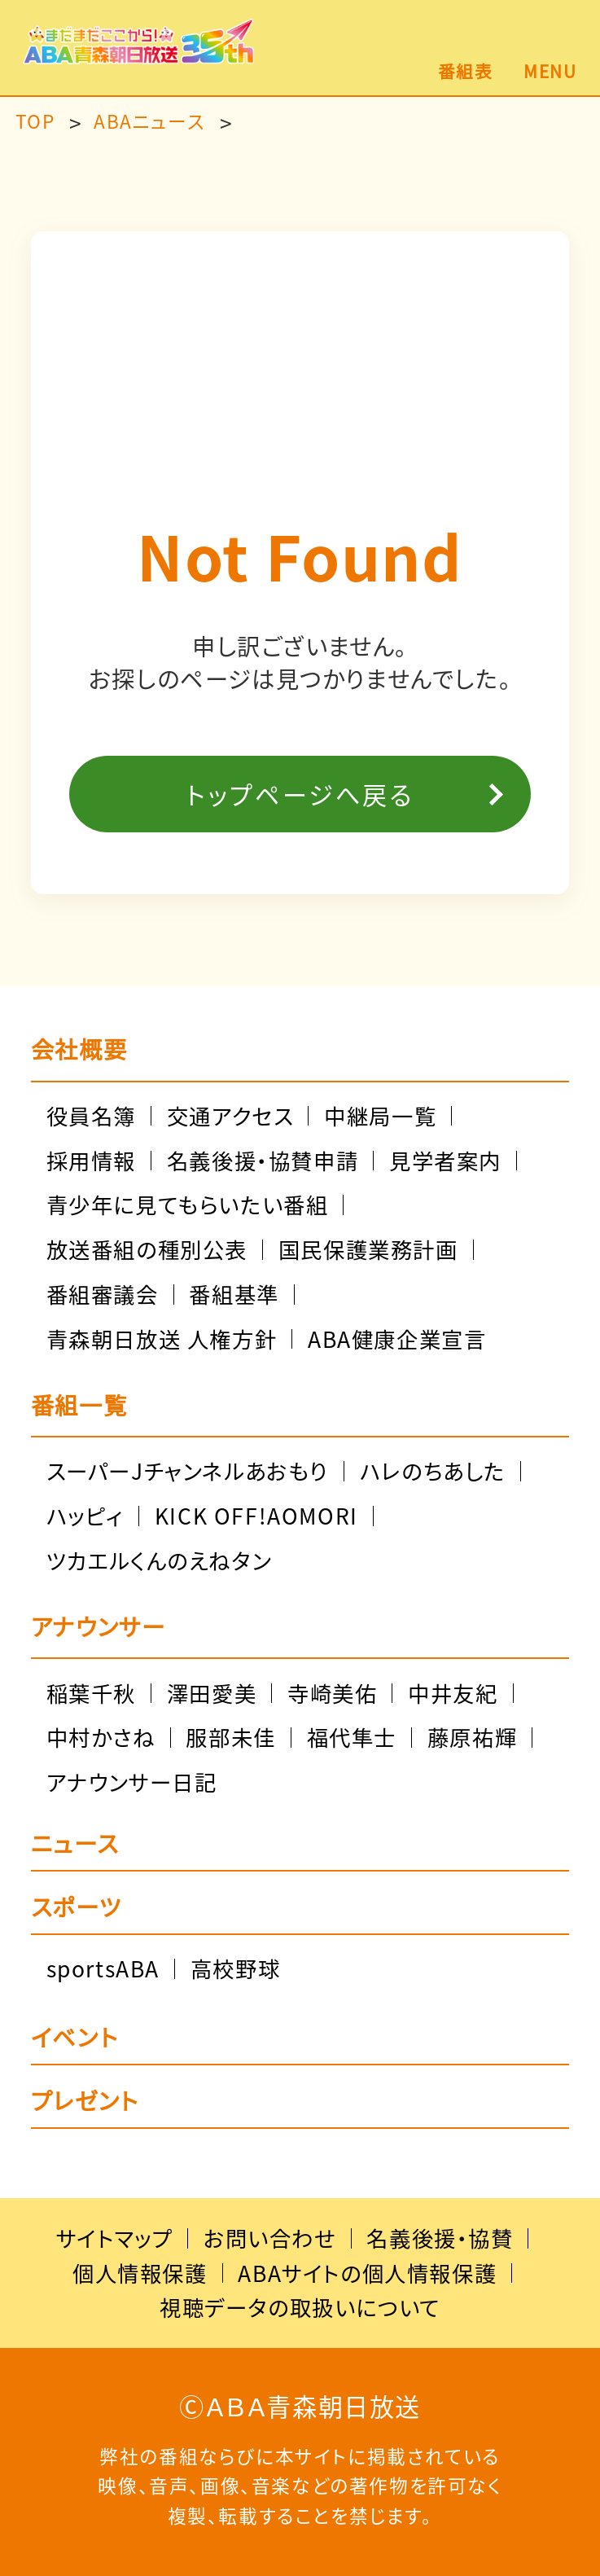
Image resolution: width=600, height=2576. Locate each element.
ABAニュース (149, 121)
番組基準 (233, 1294)
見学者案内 (445, 1160)
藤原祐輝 (472, 1737)
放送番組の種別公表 (146, 1249)
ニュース (74, 1845)
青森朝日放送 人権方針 (162, 1338)
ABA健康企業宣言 (397, 1338)
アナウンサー (98, 1626)
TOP (35, 121)
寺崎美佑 (332, 1693)
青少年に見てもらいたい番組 (187, 1204)
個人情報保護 (140, 2273)
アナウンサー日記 (131, 1782)
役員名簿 (91, 1115)
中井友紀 (452, 1693)
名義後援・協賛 (439, 2237)
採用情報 (91, 1160)
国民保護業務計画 (368, 1249)
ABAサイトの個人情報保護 (367, 2273)
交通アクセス (230, 1115)
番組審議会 (102, 1294)
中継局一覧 (380, 1115)
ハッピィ (85, 1515)
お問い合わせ (270, 2237)
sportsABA (103, 1968)
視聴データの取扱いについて (300, 2307)
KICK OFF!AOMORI (256, 1515)
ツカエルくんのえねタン (159, 1560)
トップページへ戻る (299, 794)
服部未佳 (230, 1737)
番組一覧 (79, 1405)
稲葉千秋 (91, 1693)
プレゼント (84, 2103)
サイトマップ (114, 2237)
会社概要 (79, 1049)
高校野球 (235, 1968)
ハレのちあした (433, 1470)
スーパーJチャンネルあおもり (187, 1470)
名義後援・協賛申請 (262, 1160)
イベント (74, 2039)
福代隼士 (351, 1737)
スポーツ (76, 1909)
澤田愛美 (211, 1693)
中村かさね (100, 1737)
